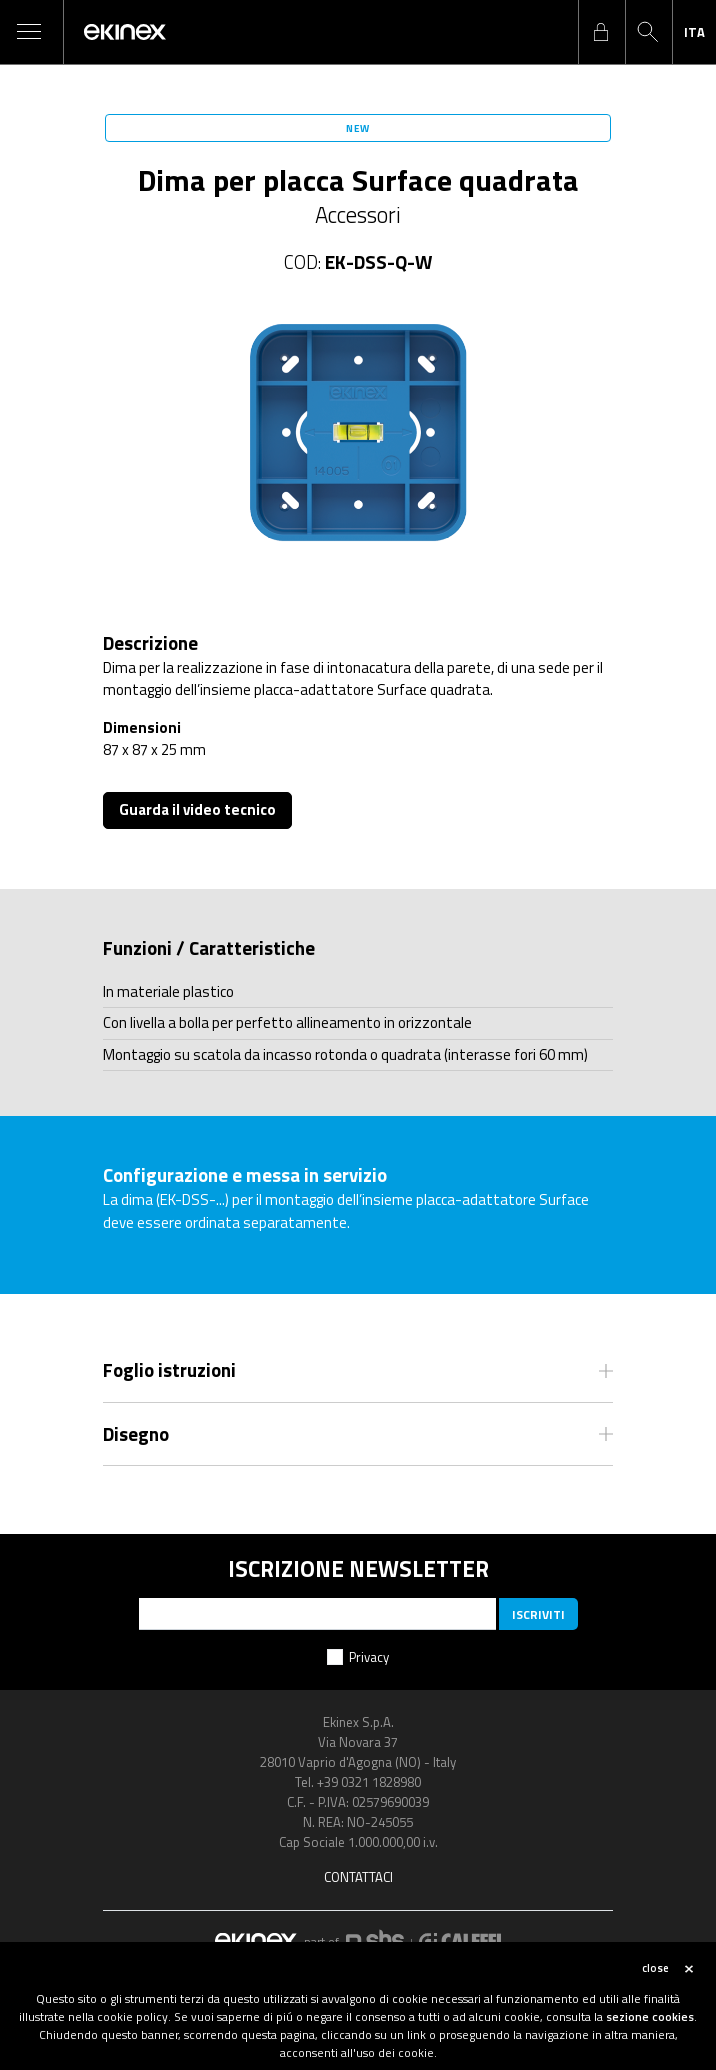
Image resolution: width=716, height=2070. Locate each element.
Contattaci (358, 1877)
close (655, 1968)
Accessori (358, 215)
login (601, 32)
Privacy (369, 1657)
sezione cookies (650, 2016)
